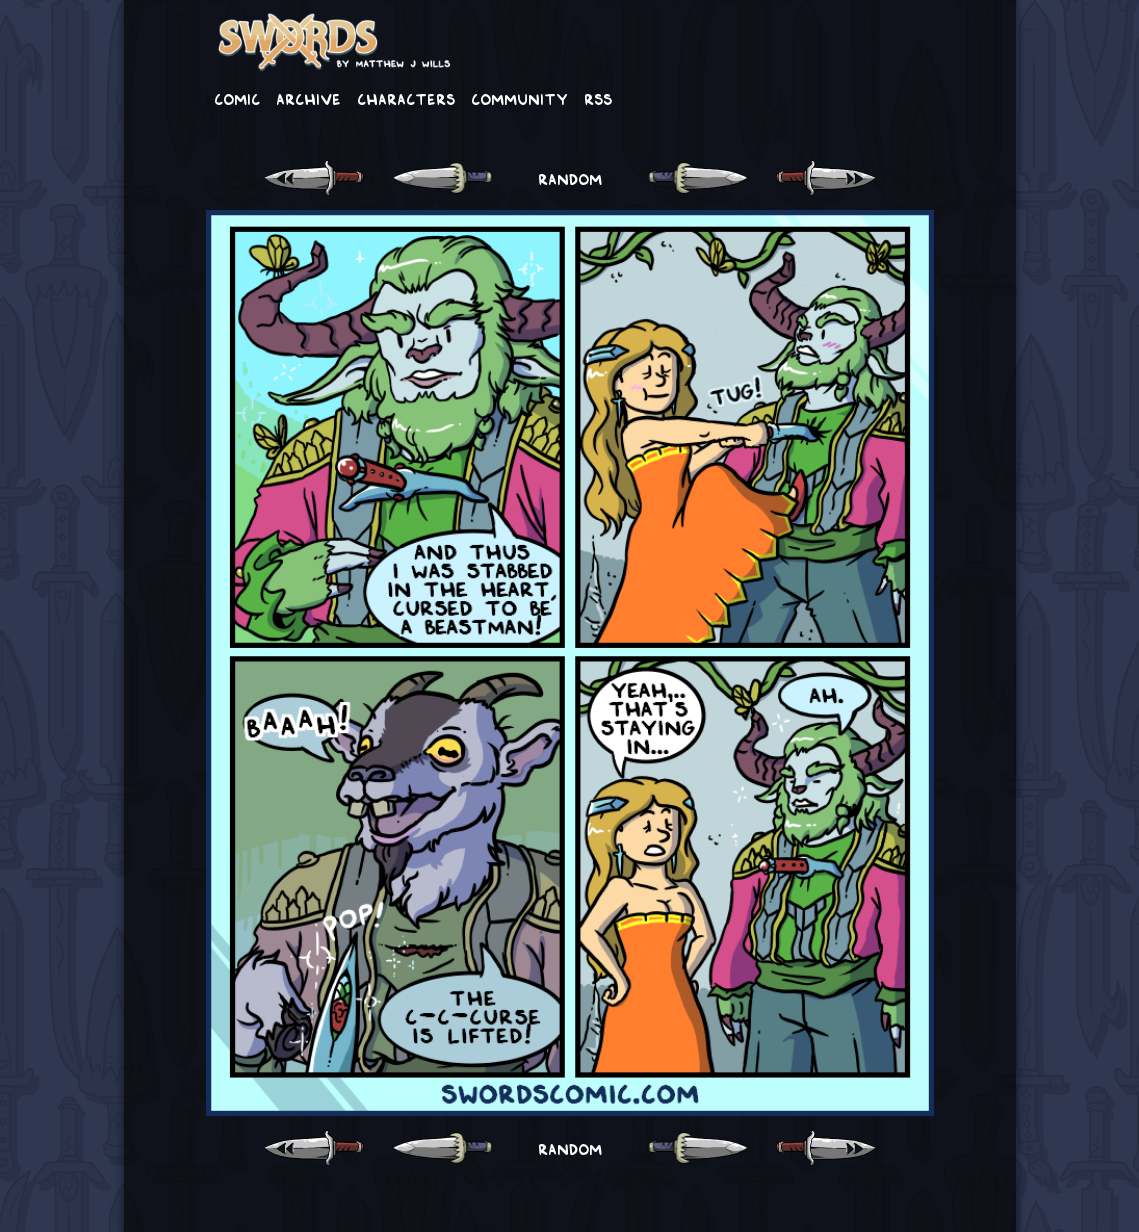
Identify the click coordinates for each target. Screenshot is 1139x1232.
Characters (406, 98)
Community (519, 98)
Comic (237, 98)
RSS (598, 98)
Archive (308, 98)
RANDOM (570, 178)
